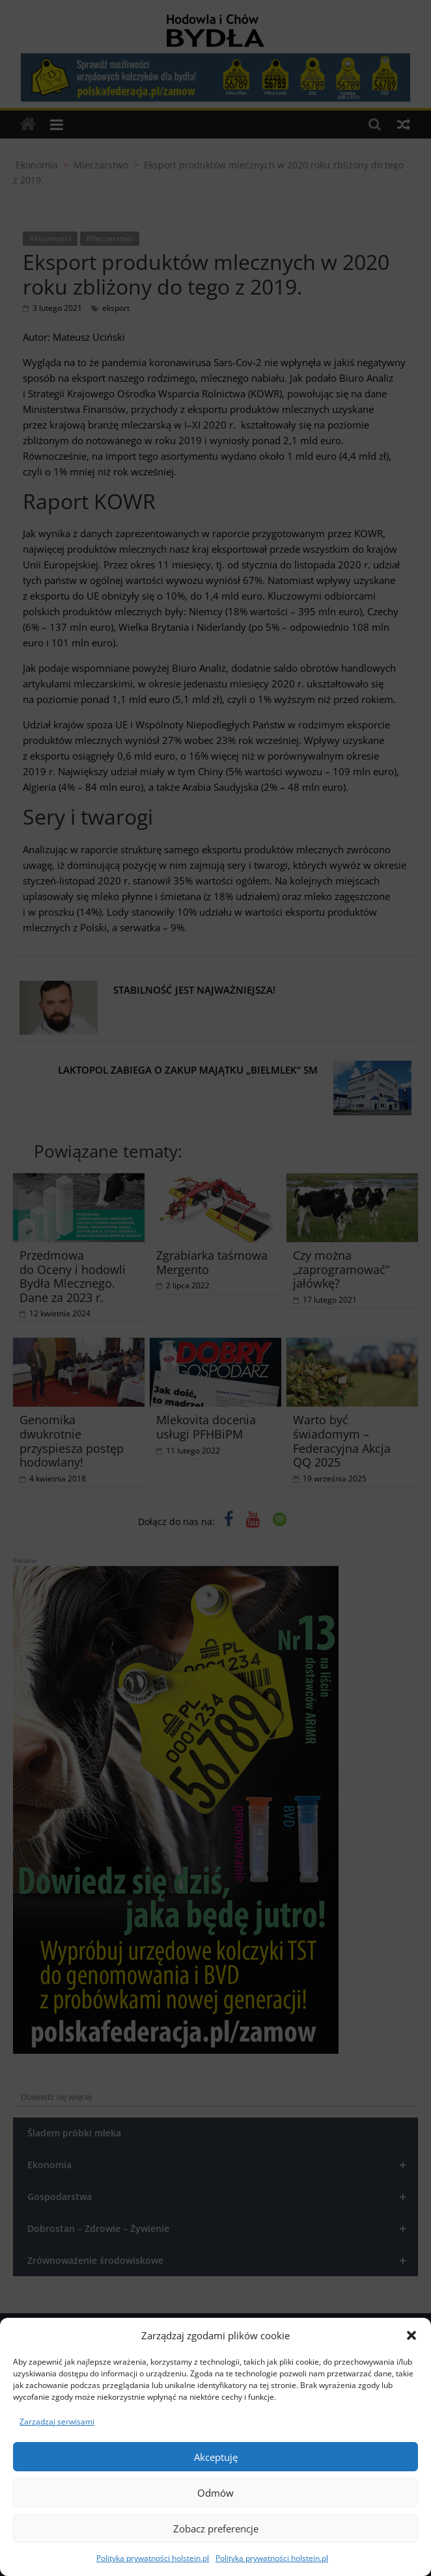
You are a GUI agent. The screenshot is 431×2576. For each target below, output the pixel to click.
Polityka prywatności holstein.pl (152, 2558)
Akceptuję (216, 2456)
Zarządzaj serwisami (57, 2421)
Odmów (215, 2492)
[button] (411, 2335)
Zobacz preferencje (215, 2528)
